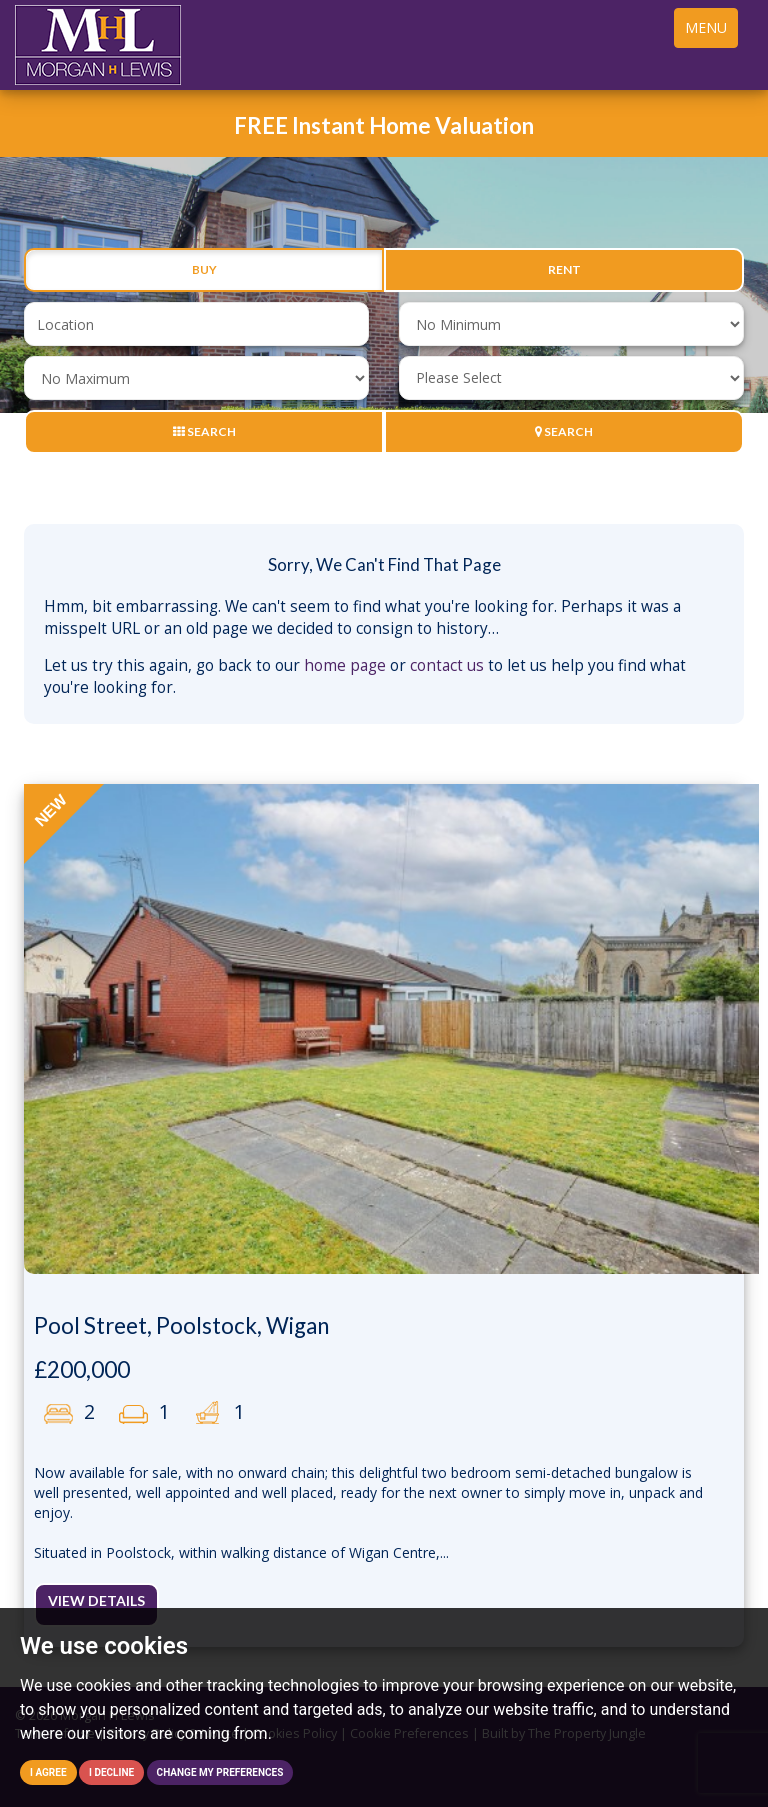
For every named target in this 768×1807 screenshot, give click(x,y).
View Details (96, 1600)
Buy (204, 270)
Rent (564, 270)
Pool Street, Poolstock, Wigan (181, 1325)
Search (204, 431)
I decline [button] (111, 1772)
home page (345, 665)
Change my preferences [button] (220, 1772)
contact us (447, 665)
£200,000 (82, 1369)
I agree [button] (48, 1772)
